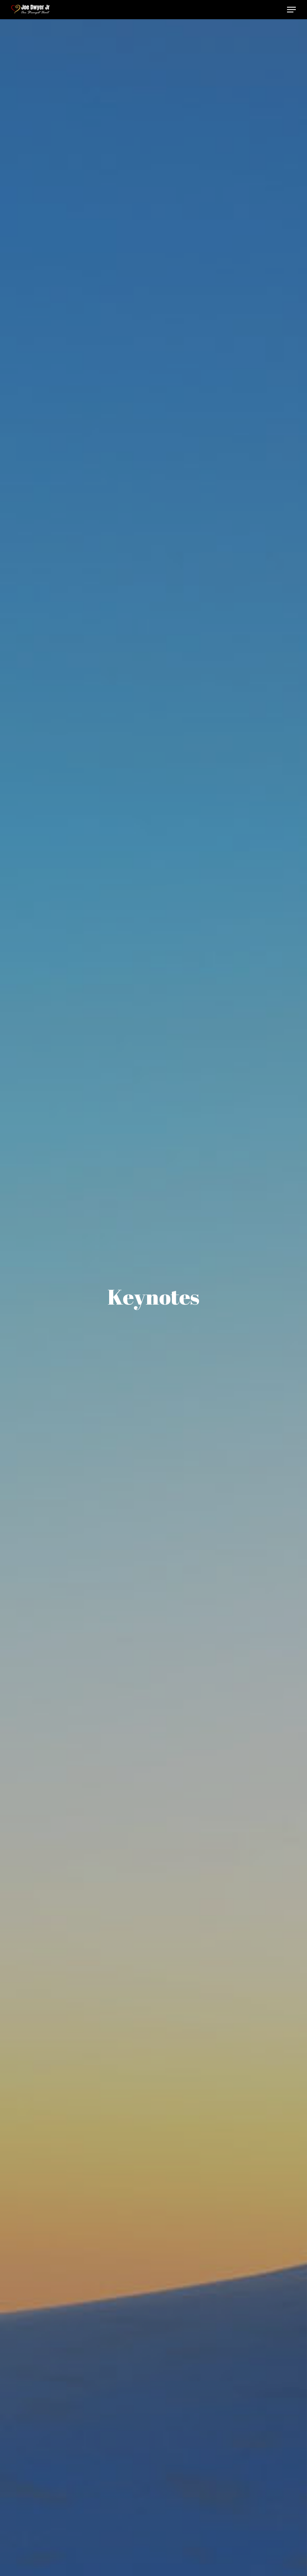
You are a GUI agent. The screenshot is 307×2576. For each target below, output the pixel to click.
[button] (291, 10)
